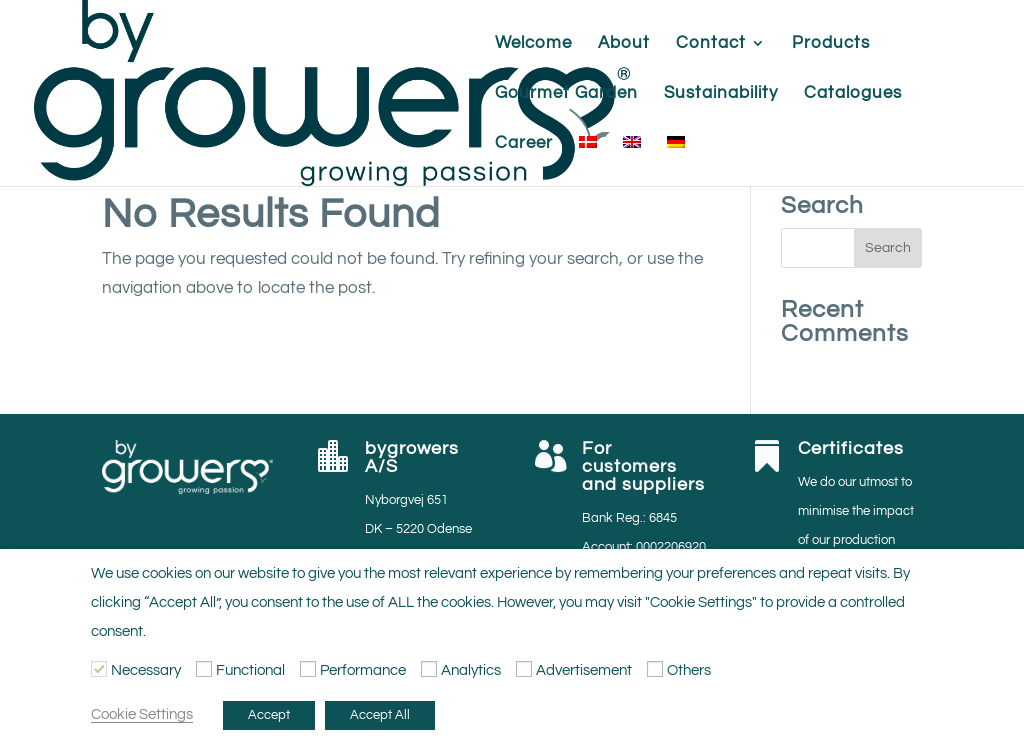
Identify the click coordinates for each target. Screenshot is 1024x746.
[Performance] (308, 669)
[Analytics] (429, 669)
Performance (363, 670)
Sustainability (721, 94)
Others (689, 670)
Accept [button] (269, 715)
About (624, 44)
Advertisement (584, 670)
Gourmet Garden (566, 94)
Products (831, 44)
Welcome (533, 44)
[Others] (655, 669)
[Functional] (204, 669)
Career (524, 144)
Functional (250, 670)
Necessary (146, 670)
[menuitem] (588, 161)
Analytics (471, 670)
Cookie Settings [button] (142, 714)
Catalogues (853, 94)
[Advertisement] (524, 669)
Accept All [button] (380, 715)
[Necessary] (99, 669)
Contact (711, 44)
